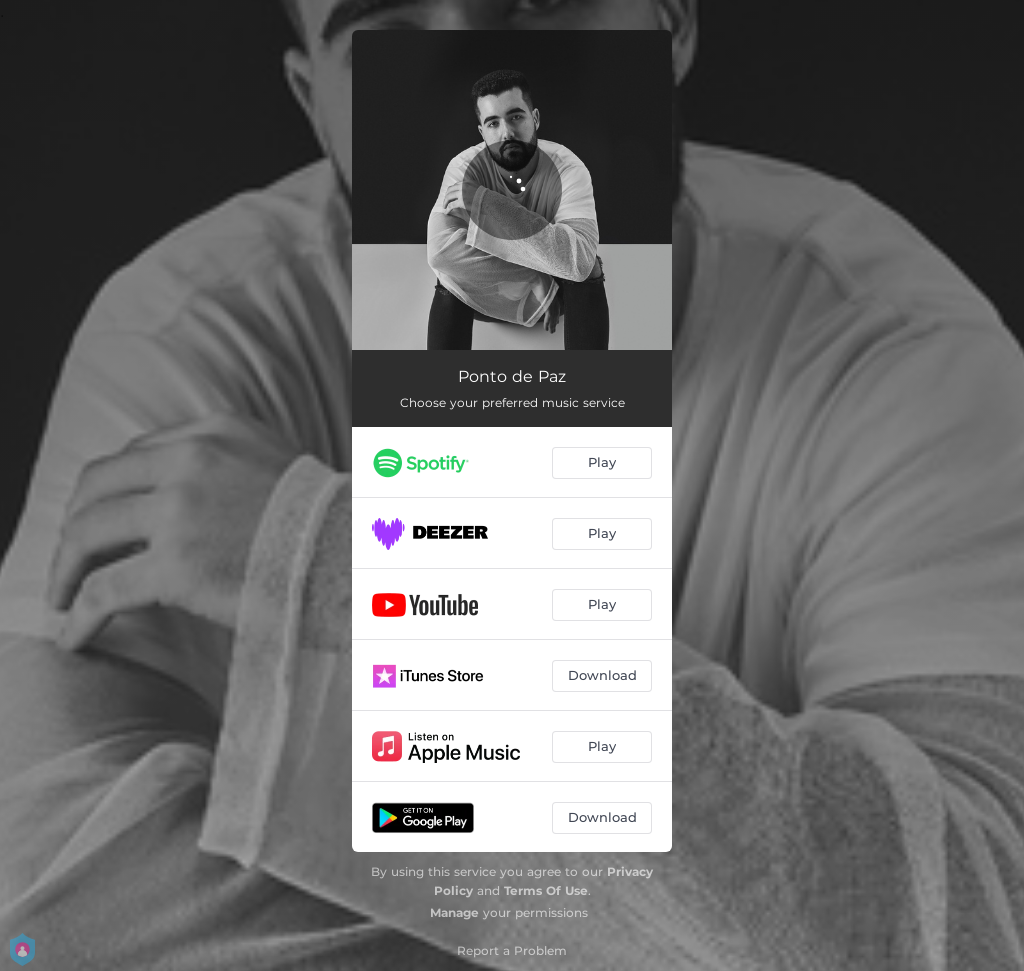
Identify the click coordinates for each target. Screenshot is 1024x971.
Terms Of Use (546, 890)
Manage (454, 912)
